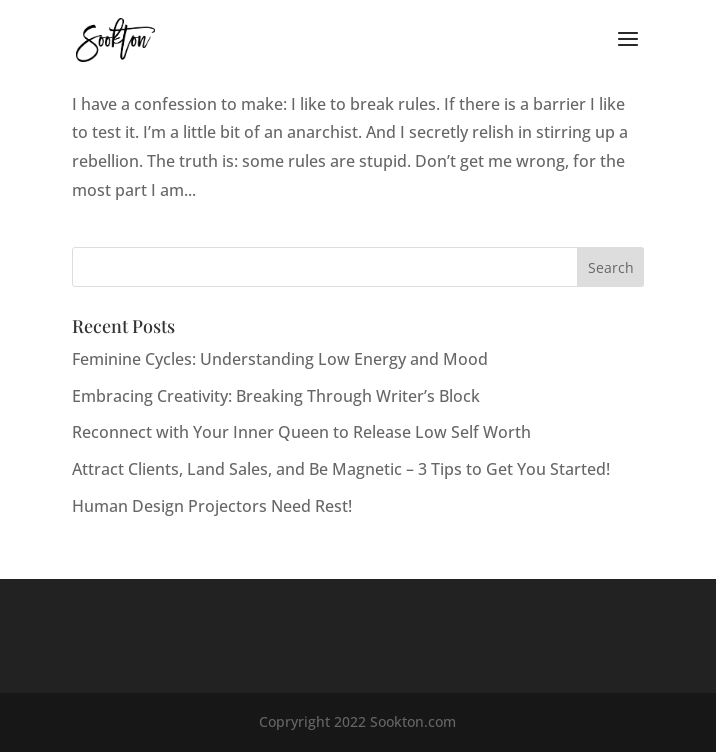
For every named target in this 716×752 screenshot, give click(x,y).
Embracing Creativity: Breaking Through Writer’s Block (276, 396)
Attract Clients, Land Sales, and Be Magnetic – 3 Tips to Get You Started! (341, 469)
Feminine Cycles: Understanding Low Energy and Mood (280, 359)
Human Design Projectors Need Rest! (212, 506)
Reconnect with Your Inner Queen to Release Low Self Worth (301, 432)
